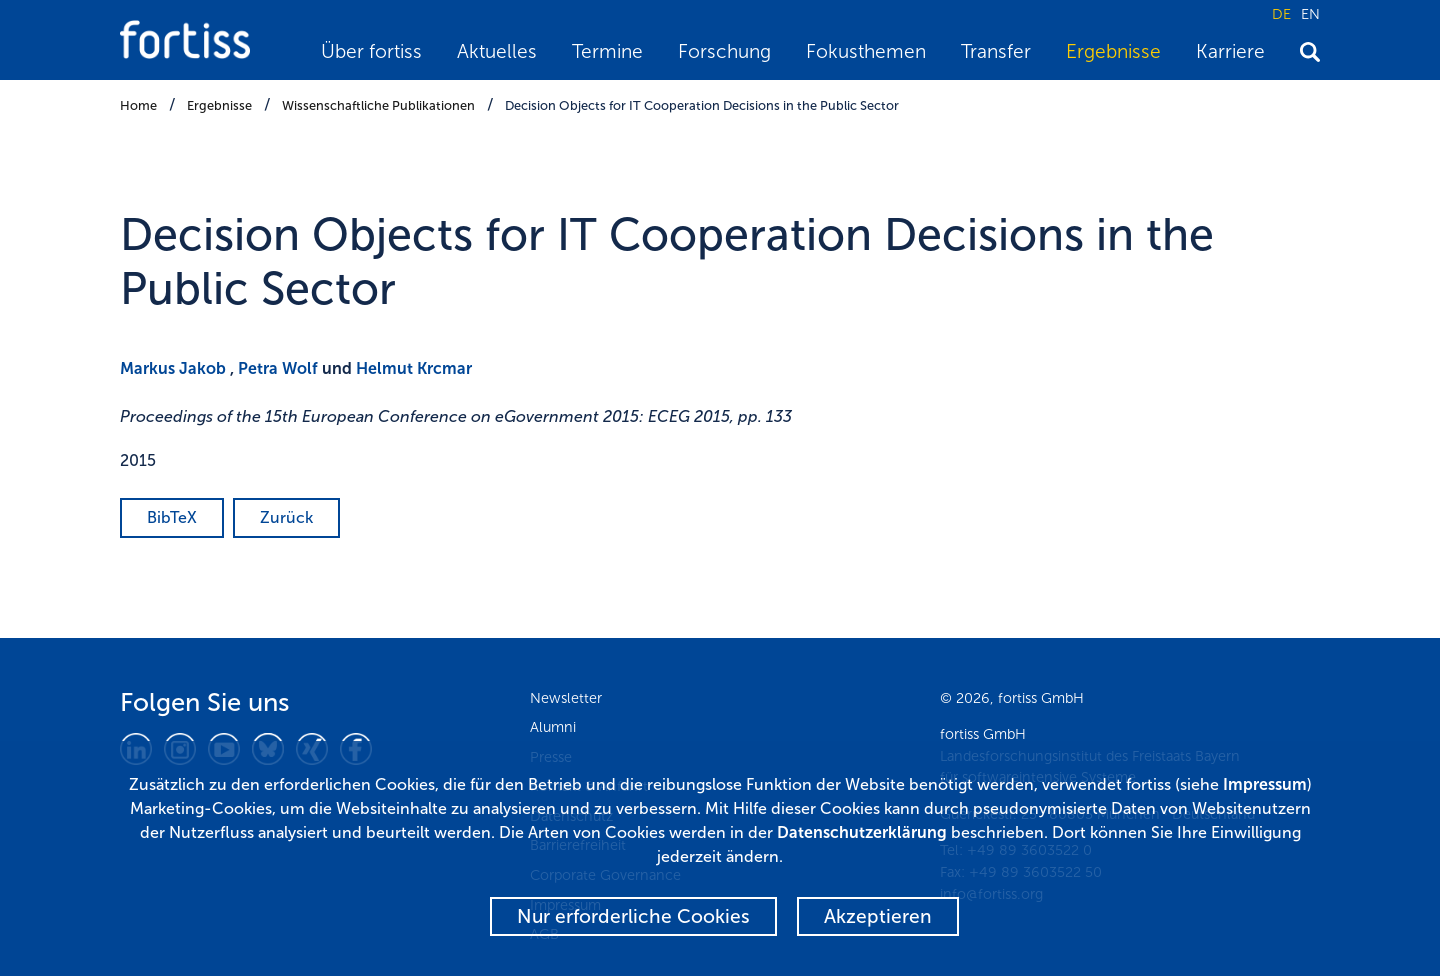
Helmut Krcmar (414, 368)
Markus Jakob (173, 368)
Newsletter (566, 698)
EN (1310, 14)
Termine (607, 51)
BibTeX (172, 517)
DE (1281, 14)
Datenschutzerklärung (862, 832)
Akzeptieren (878, 916)
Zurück (286, 517)
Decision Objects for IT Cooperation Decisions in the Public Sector (702, 105)
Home (138, 105)
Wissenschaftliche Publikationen (378, 105)
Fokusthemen (866, 51)
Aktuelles (497, 51)
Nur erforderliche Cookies (633, 916)
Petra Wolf (278, 368)
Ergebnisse (1113, 51)
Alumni (553, 727)
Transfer (996, 51)
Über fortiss (371, 51)
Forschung (724, 51)
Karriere (1230, 51)
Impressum (1265, 784)
